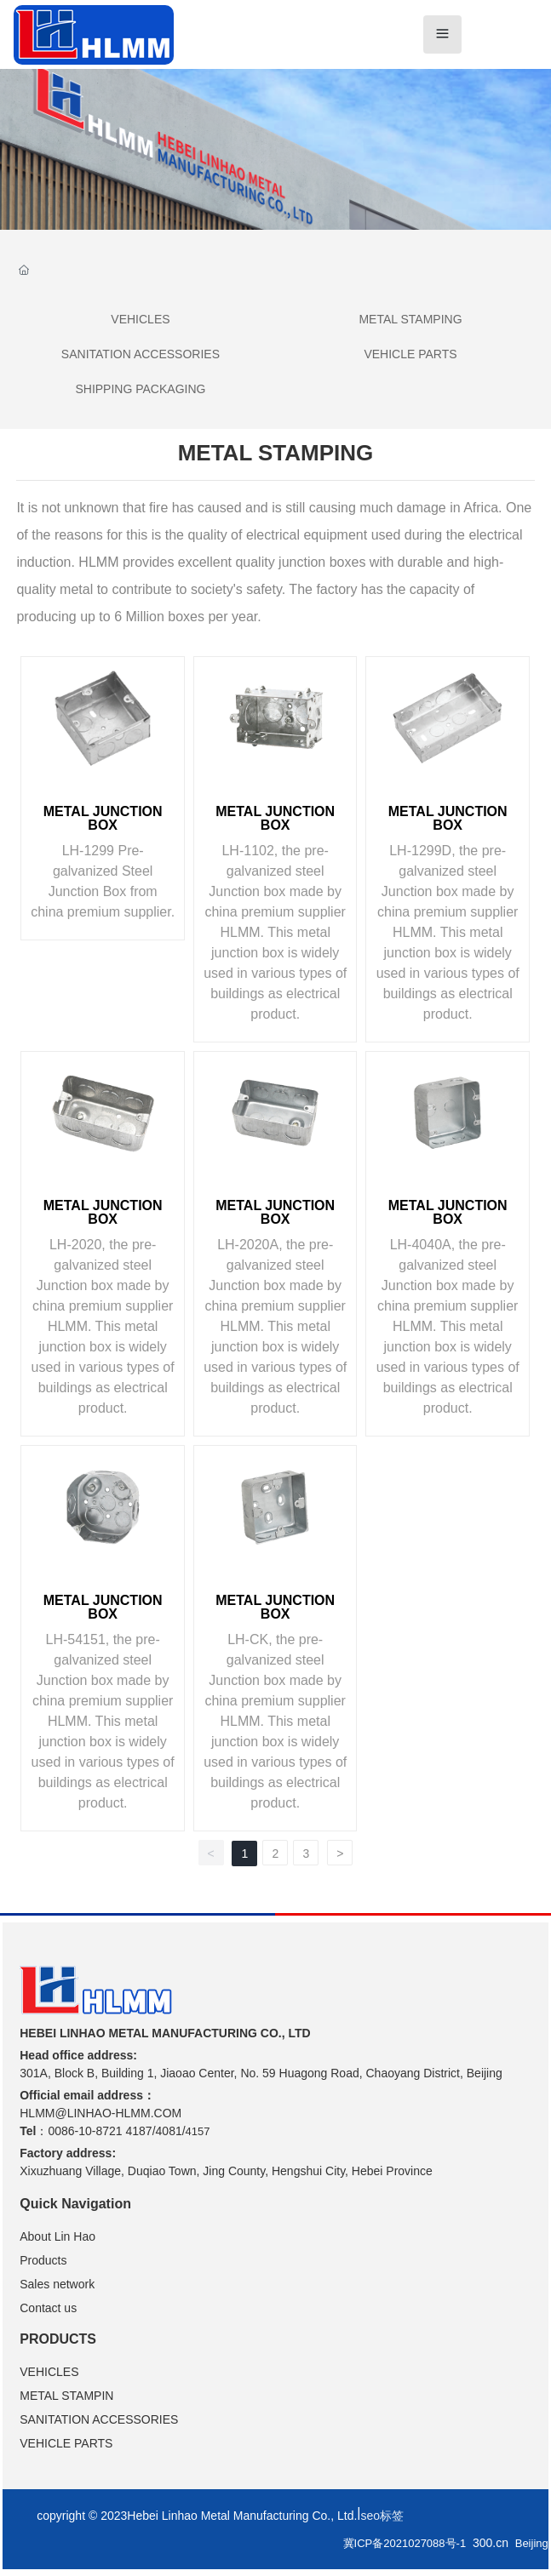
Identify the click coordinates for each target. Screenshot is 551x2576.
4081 (169, 2131)
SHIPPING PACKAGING (140, 389)
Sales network (57, 2284)
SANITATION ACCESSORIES (140, 354)
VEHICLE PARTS (410, 354)
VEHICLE (45, 2372)
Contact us (48, 2308)
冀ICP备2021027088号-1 (405, 2543)
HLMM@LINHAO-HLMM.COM (100, 2113)
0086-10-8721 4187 (100, 2131)
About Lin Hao (57, 2236)
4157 (198, 2131)
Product (40, 2260)
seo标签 (382, 2515)
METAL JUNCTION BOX (103, 818)
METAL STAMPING (410, 319)
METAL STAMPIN (66, 2395)
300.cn (490, 2543)
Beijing (531, 2543)
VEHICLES (140, 319)
